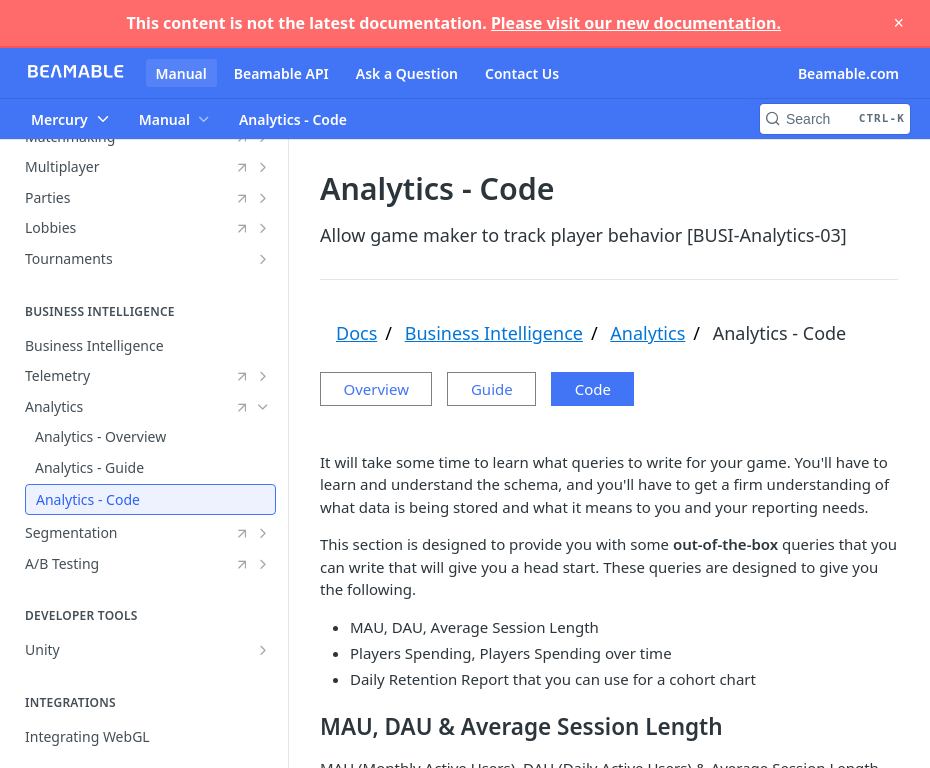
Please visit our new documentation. (636, 23)
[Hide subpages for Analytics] (263, 407)
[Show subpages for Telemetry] (263, 376)
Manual (181, 73)
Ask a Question (407, 73)
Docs (356, 333)
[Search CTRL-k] (835, 119)
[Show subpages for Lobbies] (263, 228)
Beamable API (281, 73)
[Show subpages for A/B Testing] (263, 564)
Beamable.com (848, 73)
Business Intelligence (494, 333)
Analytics (647, 333)
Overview (376, 389)
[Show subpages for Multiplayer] (263, 167)
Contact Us (522, 73)
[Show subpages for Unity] (263, 650)
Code (623, 389)
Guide (507, 389)
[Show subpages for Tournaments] (263, 259)
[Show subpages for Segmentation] (263, 533)
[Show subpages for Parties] (263, 198)
